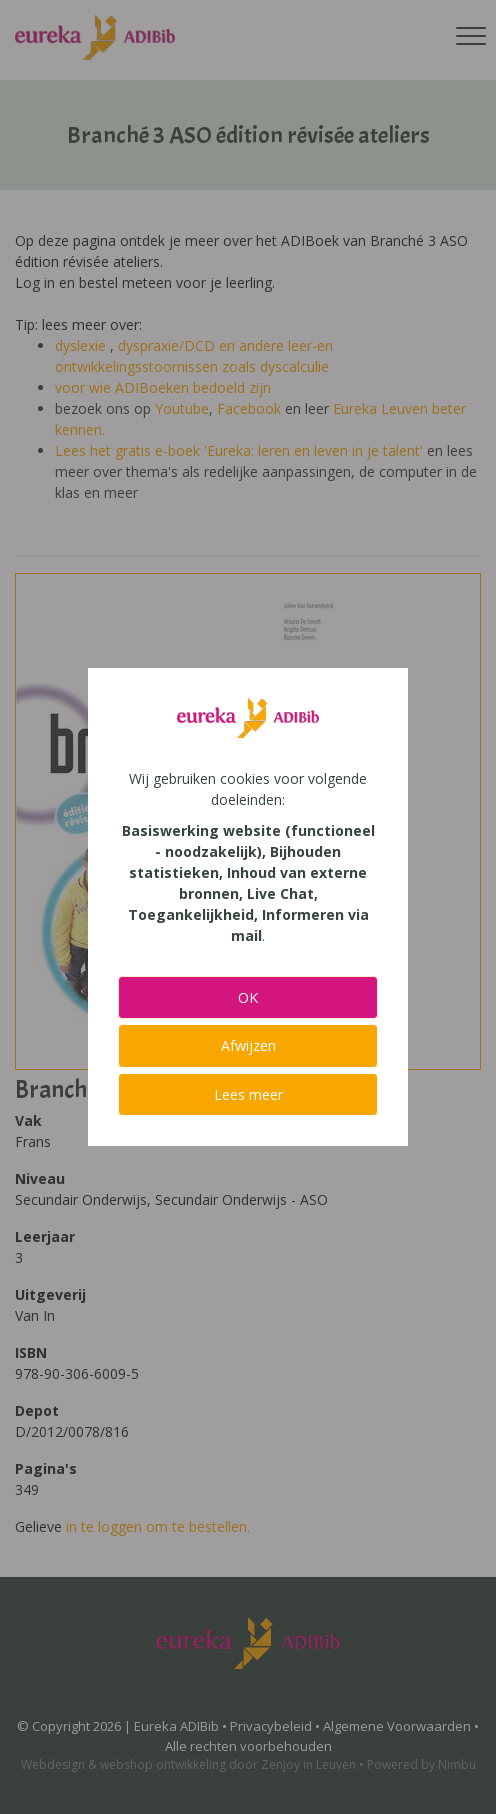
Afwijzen (248, 1045)
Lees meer (248, 1094)
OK (248, 997)
